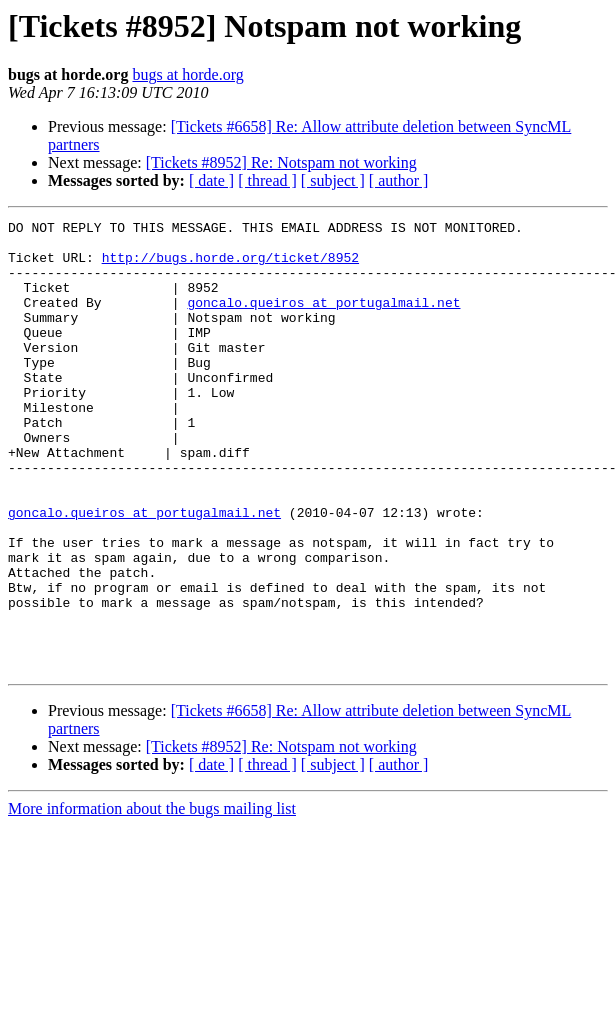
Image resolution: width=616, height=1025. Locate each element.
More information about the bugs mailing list (152, 898)
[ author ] (399, 180)
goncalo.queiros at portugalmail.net (323, 320)
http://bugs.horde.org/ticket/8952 (230, 266)
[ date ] (211, 180)
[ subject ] (333, 180)
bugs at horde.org (187, 74)
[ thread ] (267, 180)
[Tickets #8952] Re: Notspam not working (281, 162)
